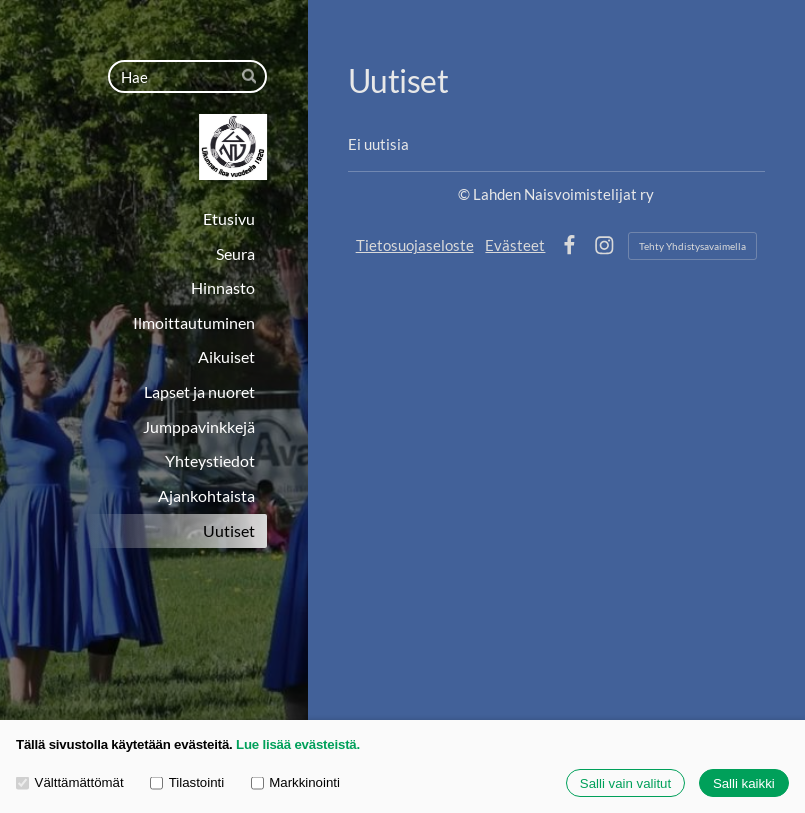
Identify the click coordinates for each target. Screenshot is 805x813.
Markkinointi (295, 782)
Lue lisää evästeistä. (298, 744)
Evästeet (515, 245)
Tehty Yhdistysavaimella (692, 246)
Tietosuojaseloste (415, 245)
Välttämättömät (70, 782)
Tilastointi (187, 782)
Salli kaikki (744, 783)
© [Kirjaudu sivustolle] (465, 194)
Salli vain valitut (625, 783)
